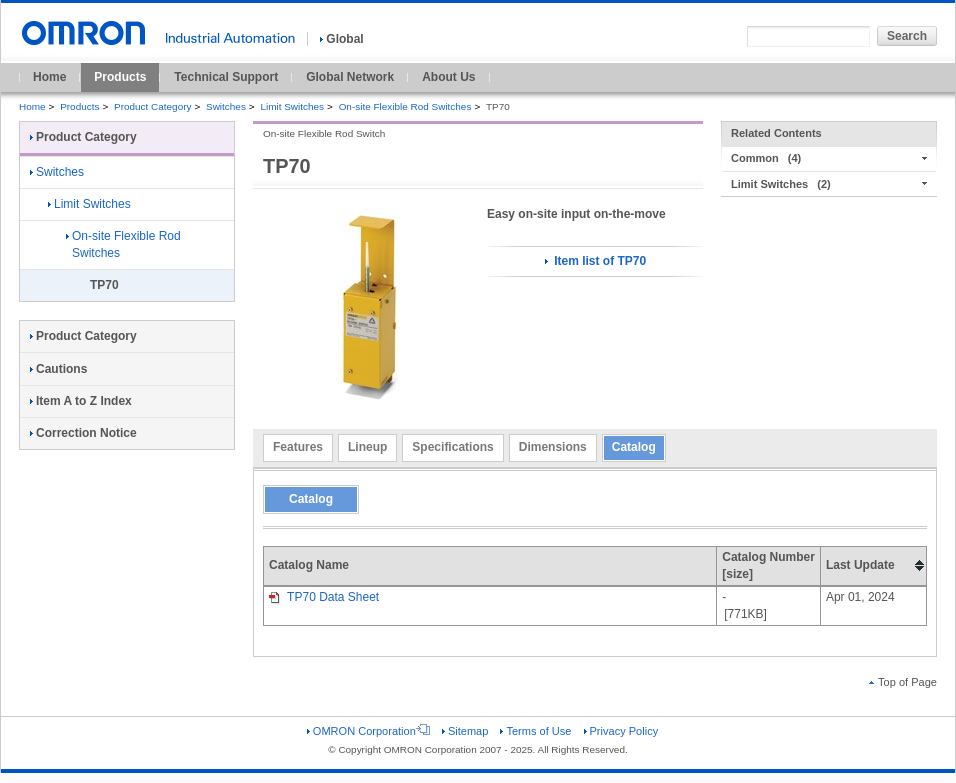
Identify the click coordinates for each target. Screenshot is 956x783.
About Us (448, 77)
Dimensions (553, 447)
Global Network (350, 77)
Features (298, 447)
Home (49, 77)
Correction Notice (83, 433)
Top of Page (903, 682)
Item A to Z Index (81, 401)
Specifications (452, 447)
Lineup (367, 447)
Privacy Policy (621, 731)
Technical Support (226, 77)
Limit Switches (292, 106)
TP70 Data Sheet (324, 597)
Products (120, 77)
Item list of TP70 (595, 261)
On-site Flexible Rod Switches (405, 106)
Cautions (58, 369)
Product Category (152, 106)
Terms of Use (535, 731)
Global (341, 39)
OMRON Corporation (368, 731)
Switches (226, 106)
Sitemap (465, 731)
